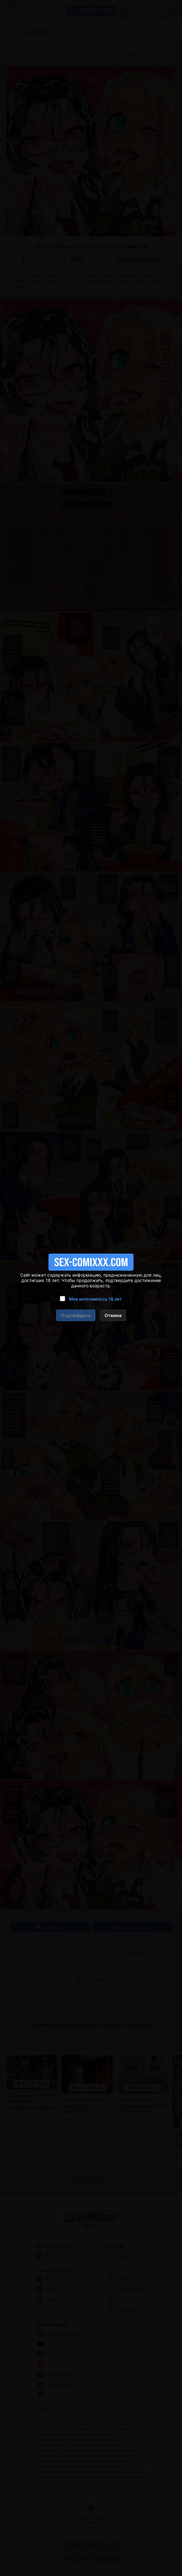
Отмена (113, 1315)
